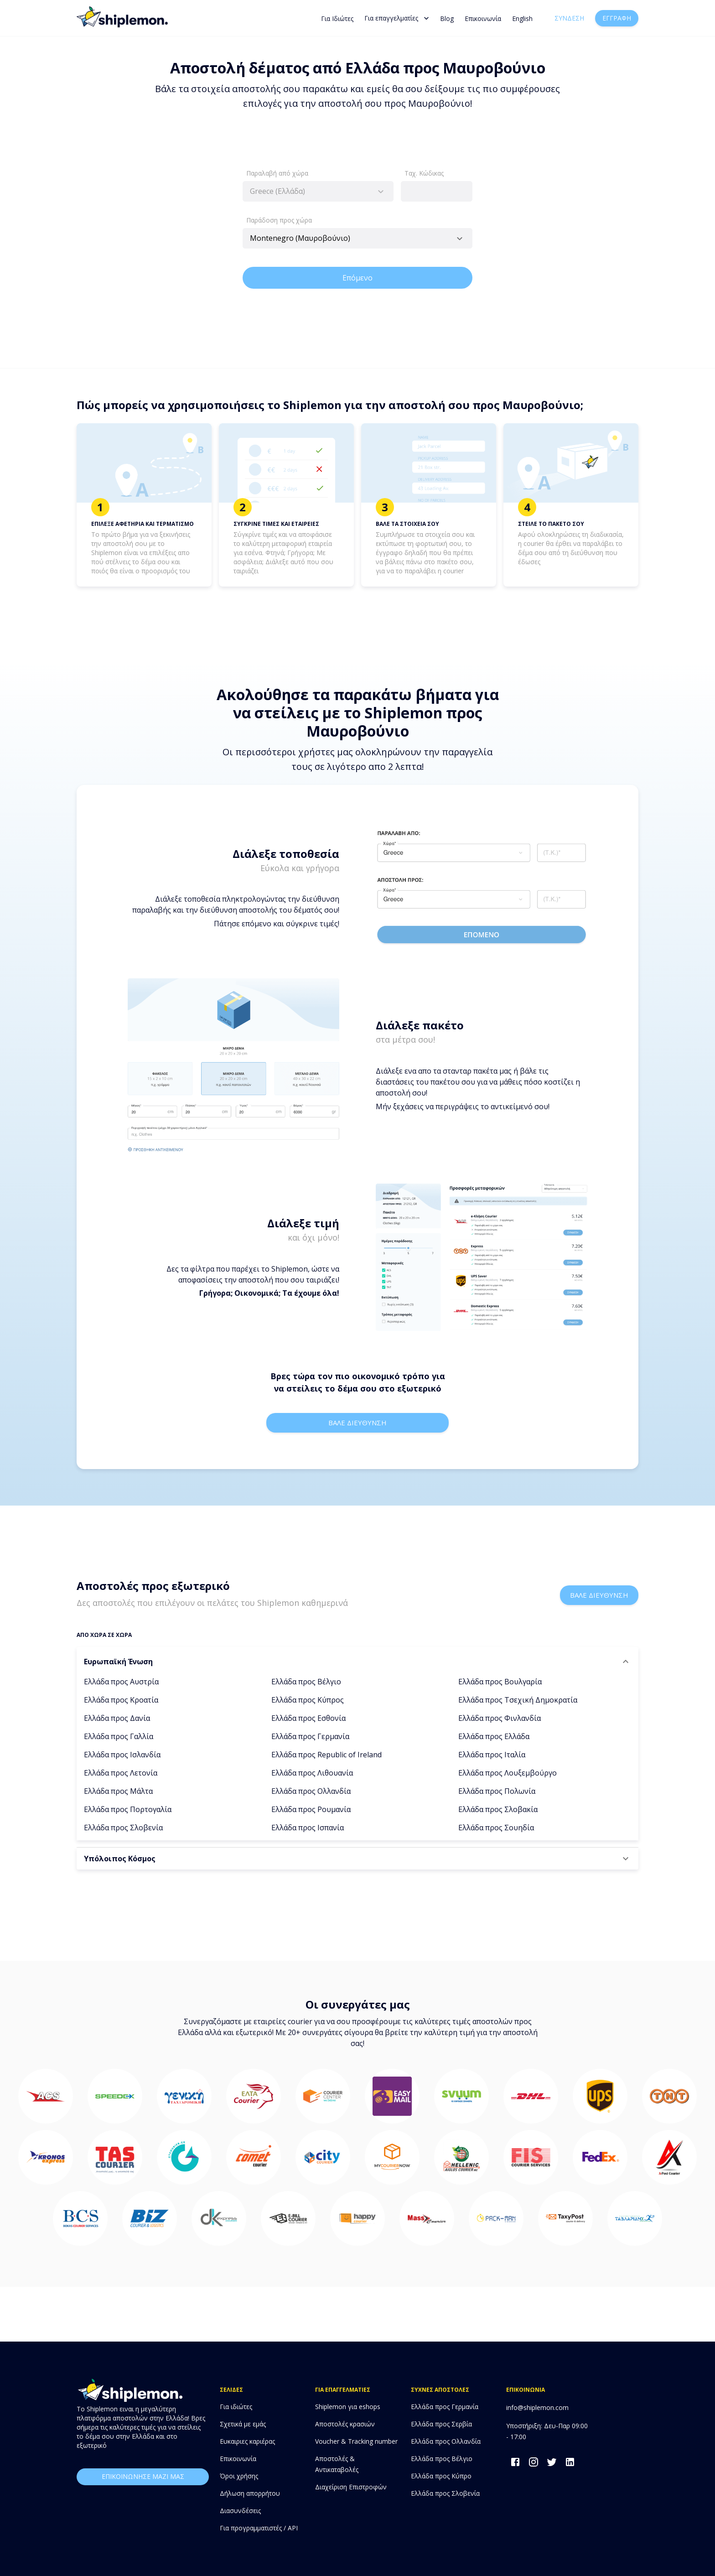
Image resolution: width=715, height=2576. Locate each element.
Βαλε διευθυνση (357, 1422)
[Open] (459, 238)
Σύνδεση (569, 18)
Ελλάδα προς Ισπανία (307, 1828)
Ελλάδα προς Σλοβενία (123, 1828)
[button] (357, 1661)
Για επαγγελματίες (396, 18)
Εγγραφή (616, 18)
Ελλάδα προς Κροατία (121, 1700)
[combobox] (318, 191)
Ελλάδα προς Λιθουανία (312, 1773)
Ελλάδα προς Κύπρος (307, 1700)
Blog (447, 18)
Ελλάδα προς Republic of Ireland (326, 1755)
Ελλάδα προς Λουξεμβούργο (507, 1773)
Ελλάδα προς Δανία (117, 1718)
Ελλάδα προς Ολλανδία (311, 1791)
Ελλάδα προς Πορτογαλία (127, 1809)
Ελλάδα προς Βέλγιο (306, 1682)
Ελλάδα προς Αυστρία (121, 1682)
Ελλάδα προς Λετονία (120, 1773)
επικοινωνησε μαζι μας (143, 2476)
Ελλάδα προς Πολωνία (496, 1791)
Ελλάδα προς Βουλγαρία (500, 1682)
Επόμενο (357, 278)
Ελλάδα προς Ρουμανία (311, 1809)
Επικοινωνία (483, 18)
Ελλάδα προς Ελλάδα (493, 1736)
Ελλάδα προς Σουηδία (496, 1828)
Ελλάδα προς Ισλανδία (122, 1755)
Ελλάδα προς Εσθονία (308, 1718)
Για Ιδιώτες (337, 18)
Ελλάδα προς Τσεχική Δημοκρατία (517, 1700)
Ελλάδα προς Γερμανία (310, 1736)
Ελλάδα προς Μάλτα (118, 1791)
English (522, 18)
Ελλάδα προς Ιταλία (491, 1755)
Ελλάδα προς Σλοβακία (498, 1809)
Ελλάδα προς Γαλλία (118, 1736)
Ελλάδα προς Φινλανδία (499, 1718)
